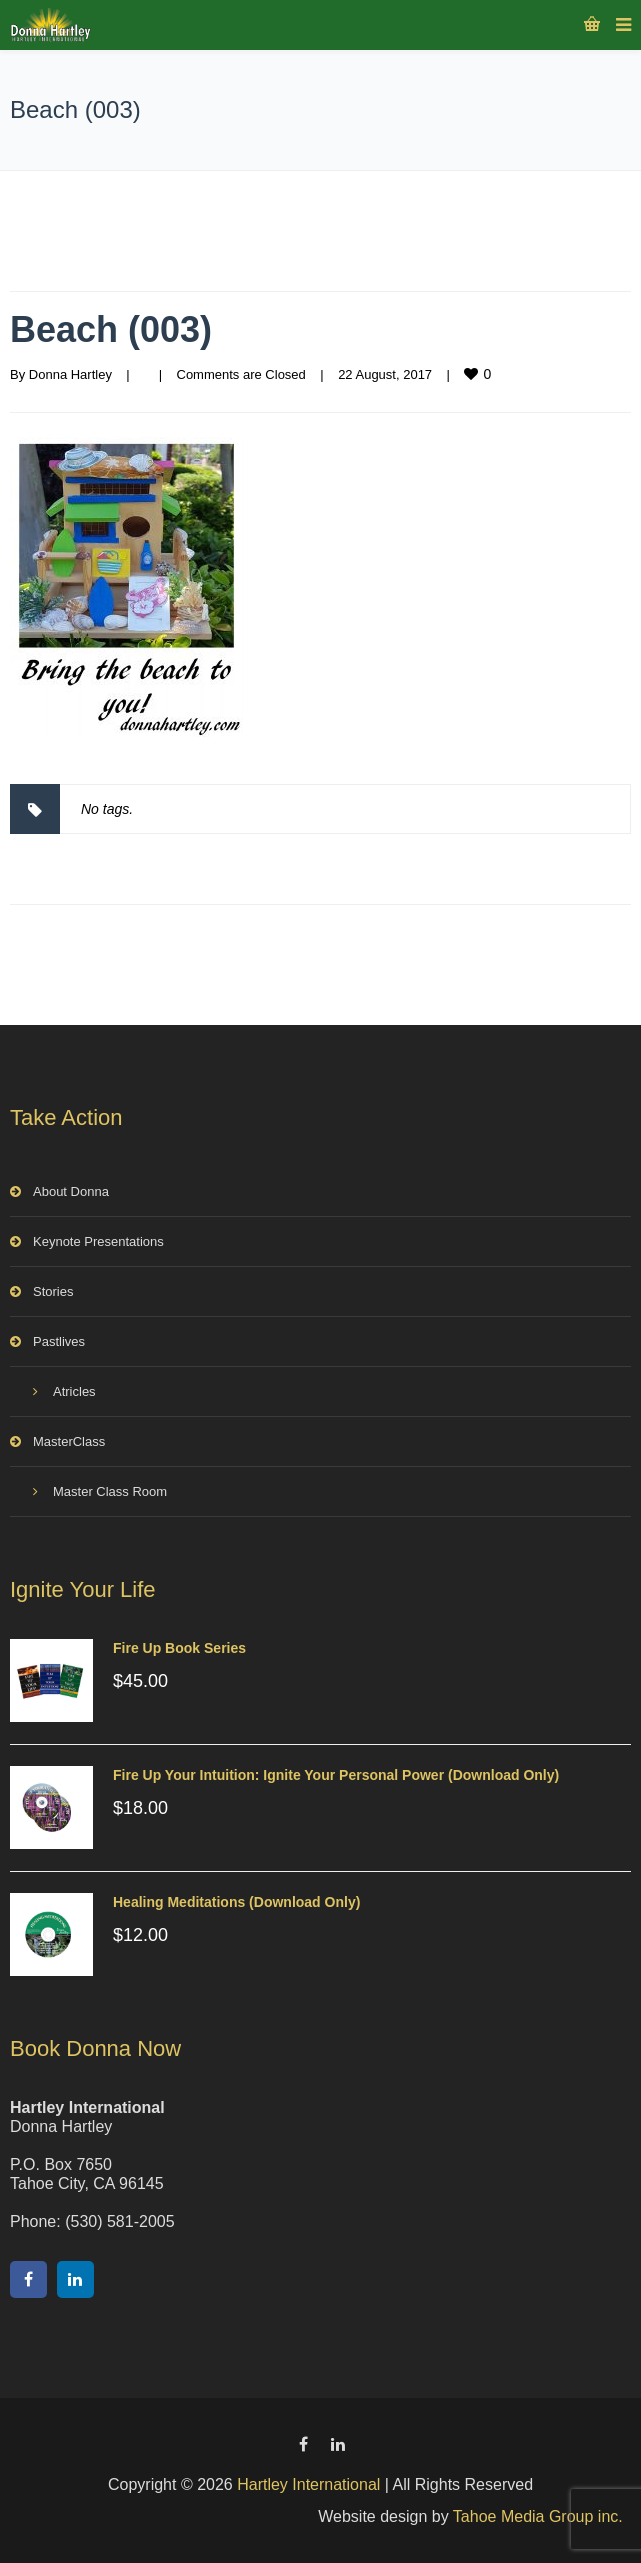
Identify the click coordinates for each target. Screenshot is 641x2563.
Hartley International (308, 2484)
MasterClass (69, 1441)
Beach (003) (111, 329)
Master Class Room (110, 1491)
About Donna (71, 1191)
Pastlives (59, 1341)
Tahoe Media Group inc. (538, 2516)
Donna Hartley (70, 374)
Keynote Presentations (98, 1241)
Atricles (74, 1391)
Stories (53, 1291)
